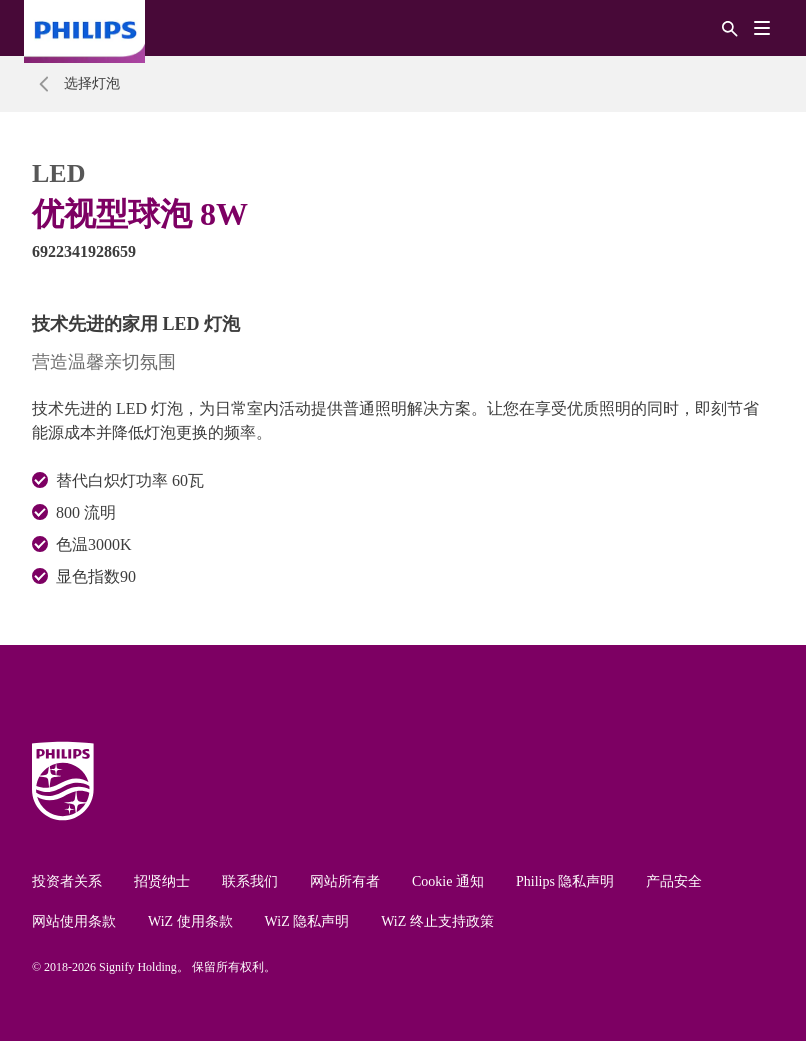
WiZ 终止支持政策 (437, 921)
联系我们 (250, 881)
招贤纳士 (162, 881)
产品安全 (674, 881)
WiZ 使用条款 (190, 921)
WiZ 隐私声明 (307, 921)
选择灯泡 (92, 83)
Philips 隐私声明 (565, 881)
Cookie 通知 (448, 881)
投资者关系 (67, 881)
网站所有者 (345, 881)
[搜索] (730, 27)
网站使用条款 (74, 921)
